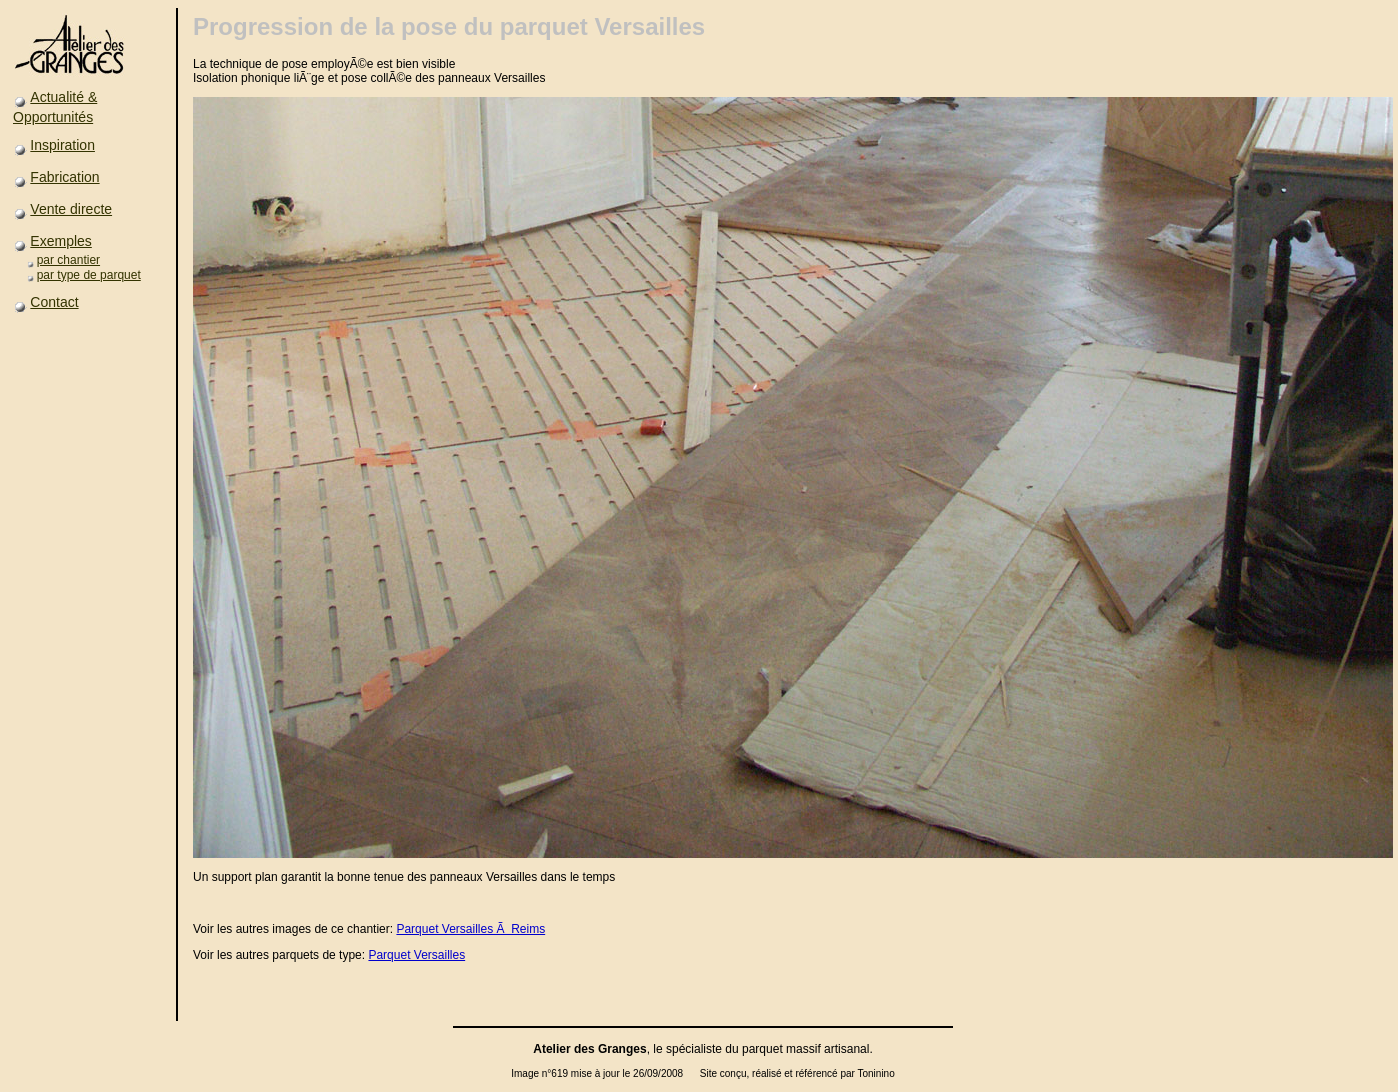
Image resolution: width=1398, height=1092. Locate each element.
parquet (762, 1049)
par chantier (68, 260)
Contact (54, 302)
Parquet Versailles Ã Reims (470, 929)
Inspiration (62, 145)
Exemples (60, 241)
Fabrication (64, 177)
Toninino (875, 1073)
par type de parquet (89, 275)
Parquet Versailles (416, 955)
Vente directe (71, 209)
